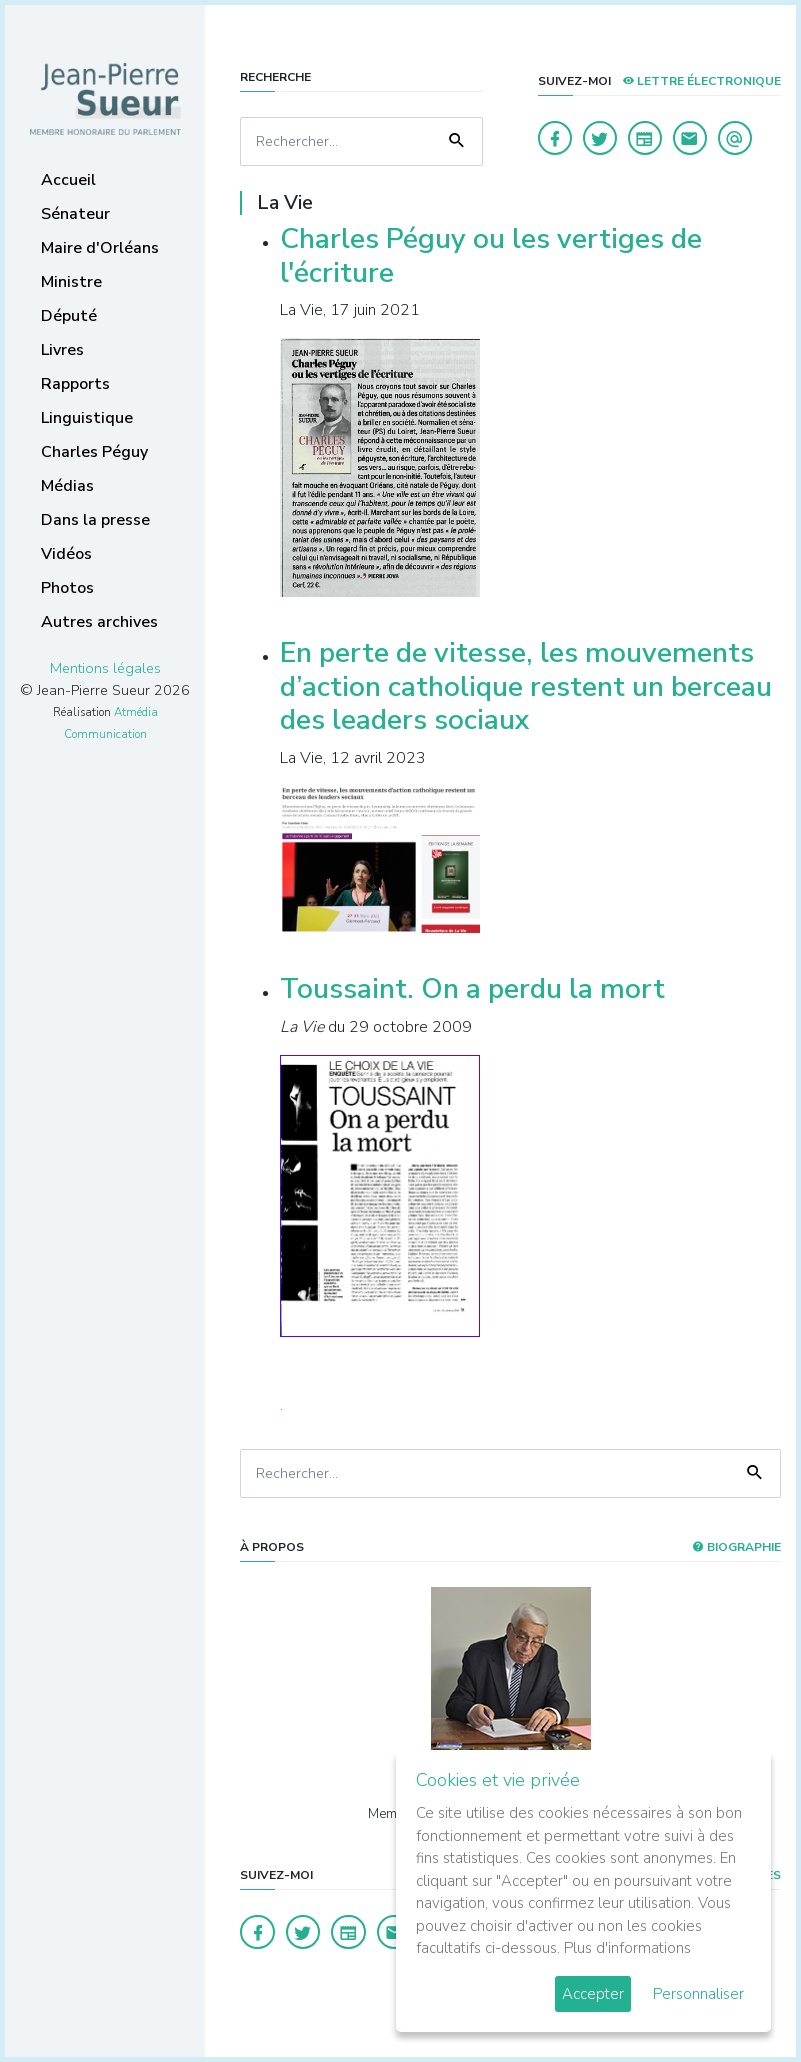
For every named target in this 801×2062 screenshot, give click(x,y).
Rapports (75, 384)
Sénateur (75, 214)
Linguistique (87, 418)
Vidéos (66, 554)
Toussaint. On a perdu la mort (472, 989)
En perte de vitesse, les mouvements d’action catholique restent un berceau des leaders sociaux (526, 686)
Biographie (736, 1547)
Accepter (593, 1994)
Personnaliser (698, 1994)
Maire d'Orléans (100, 248)
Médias (67, 486)
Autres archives (99, 622)
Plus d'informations (627, 1948)
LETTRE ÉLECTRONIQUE (701, 81)
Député (69, 316)
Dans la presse (95, 520)
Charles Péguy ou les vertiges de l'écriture (491, 256)
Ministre (71, 282)
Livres (62, 350)
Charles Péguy (94, 452)
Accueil (68, 180)
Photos (67, 588)
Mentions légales (105, 668)
